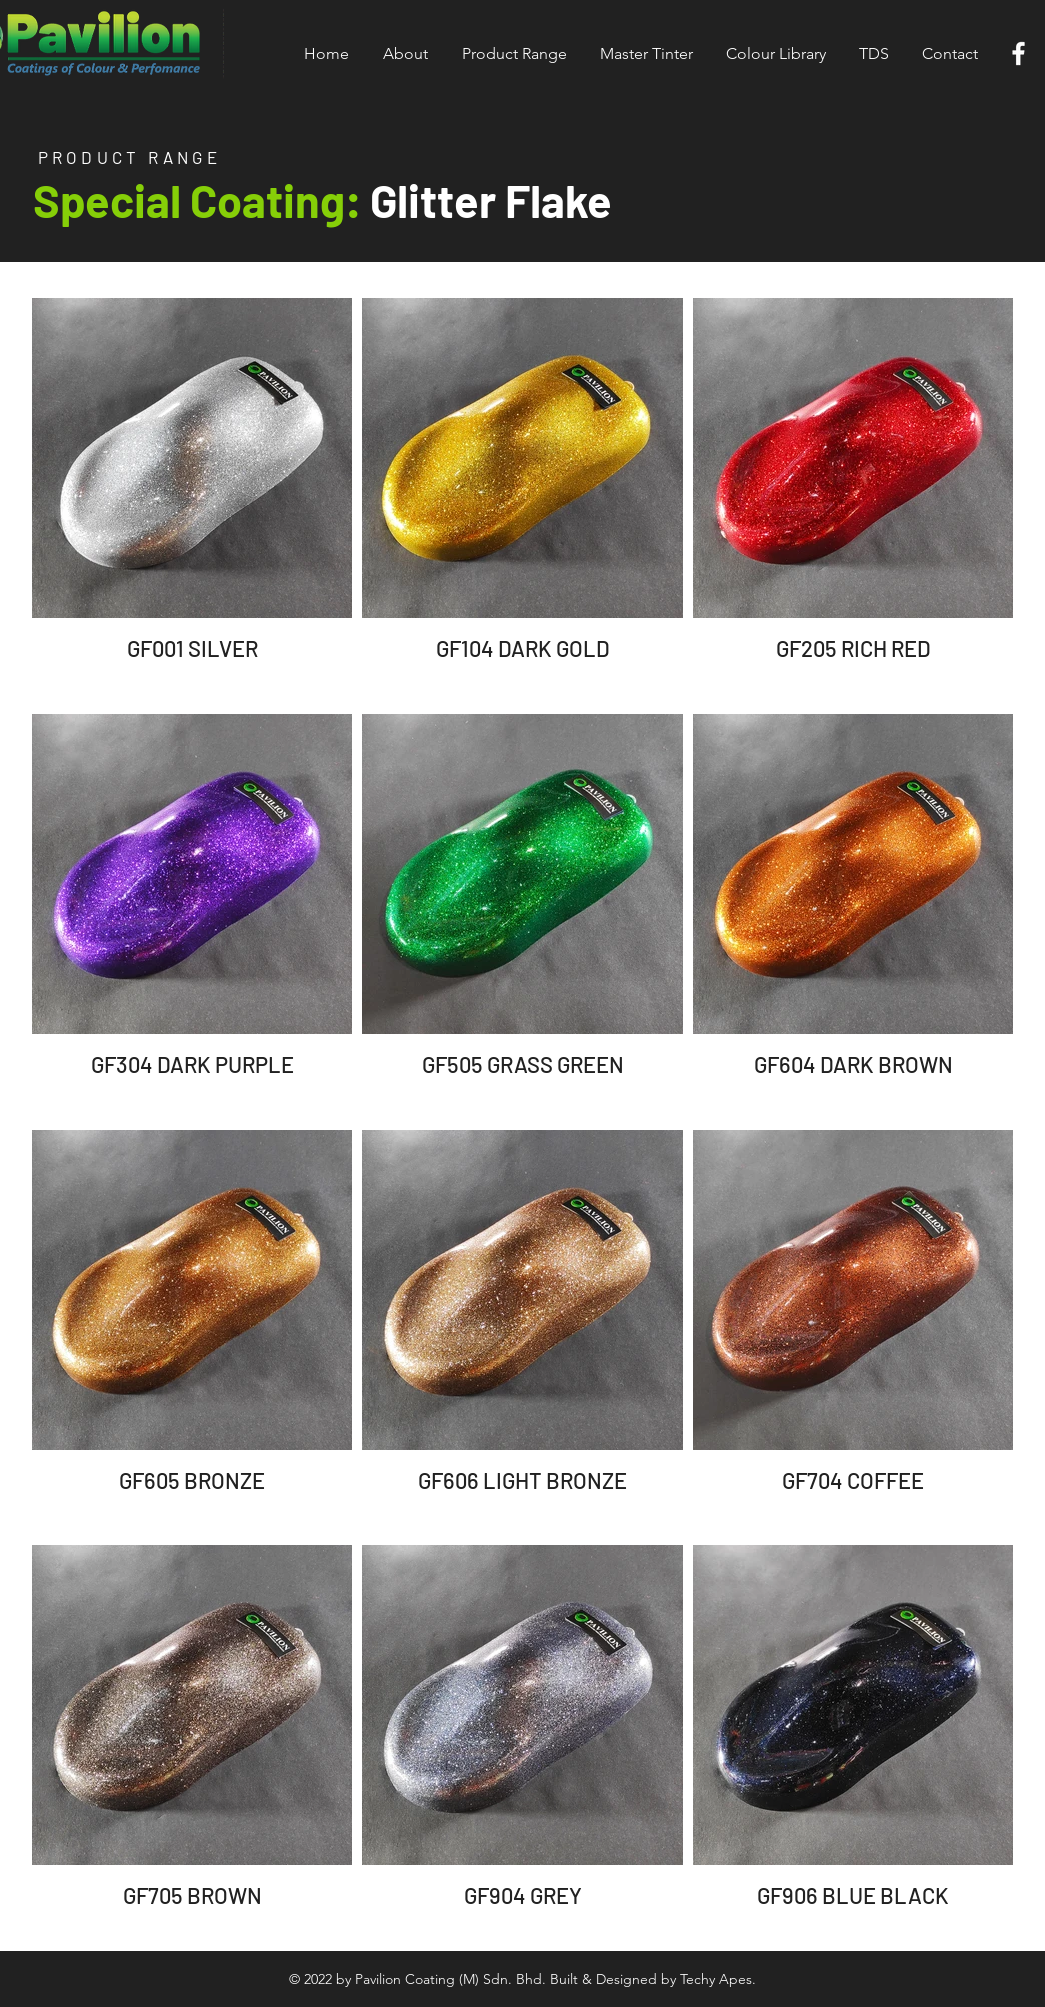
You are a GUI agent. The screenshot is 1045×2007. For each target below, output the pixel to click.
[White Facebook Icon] (1018, 53)
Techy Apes (716, 1979)
